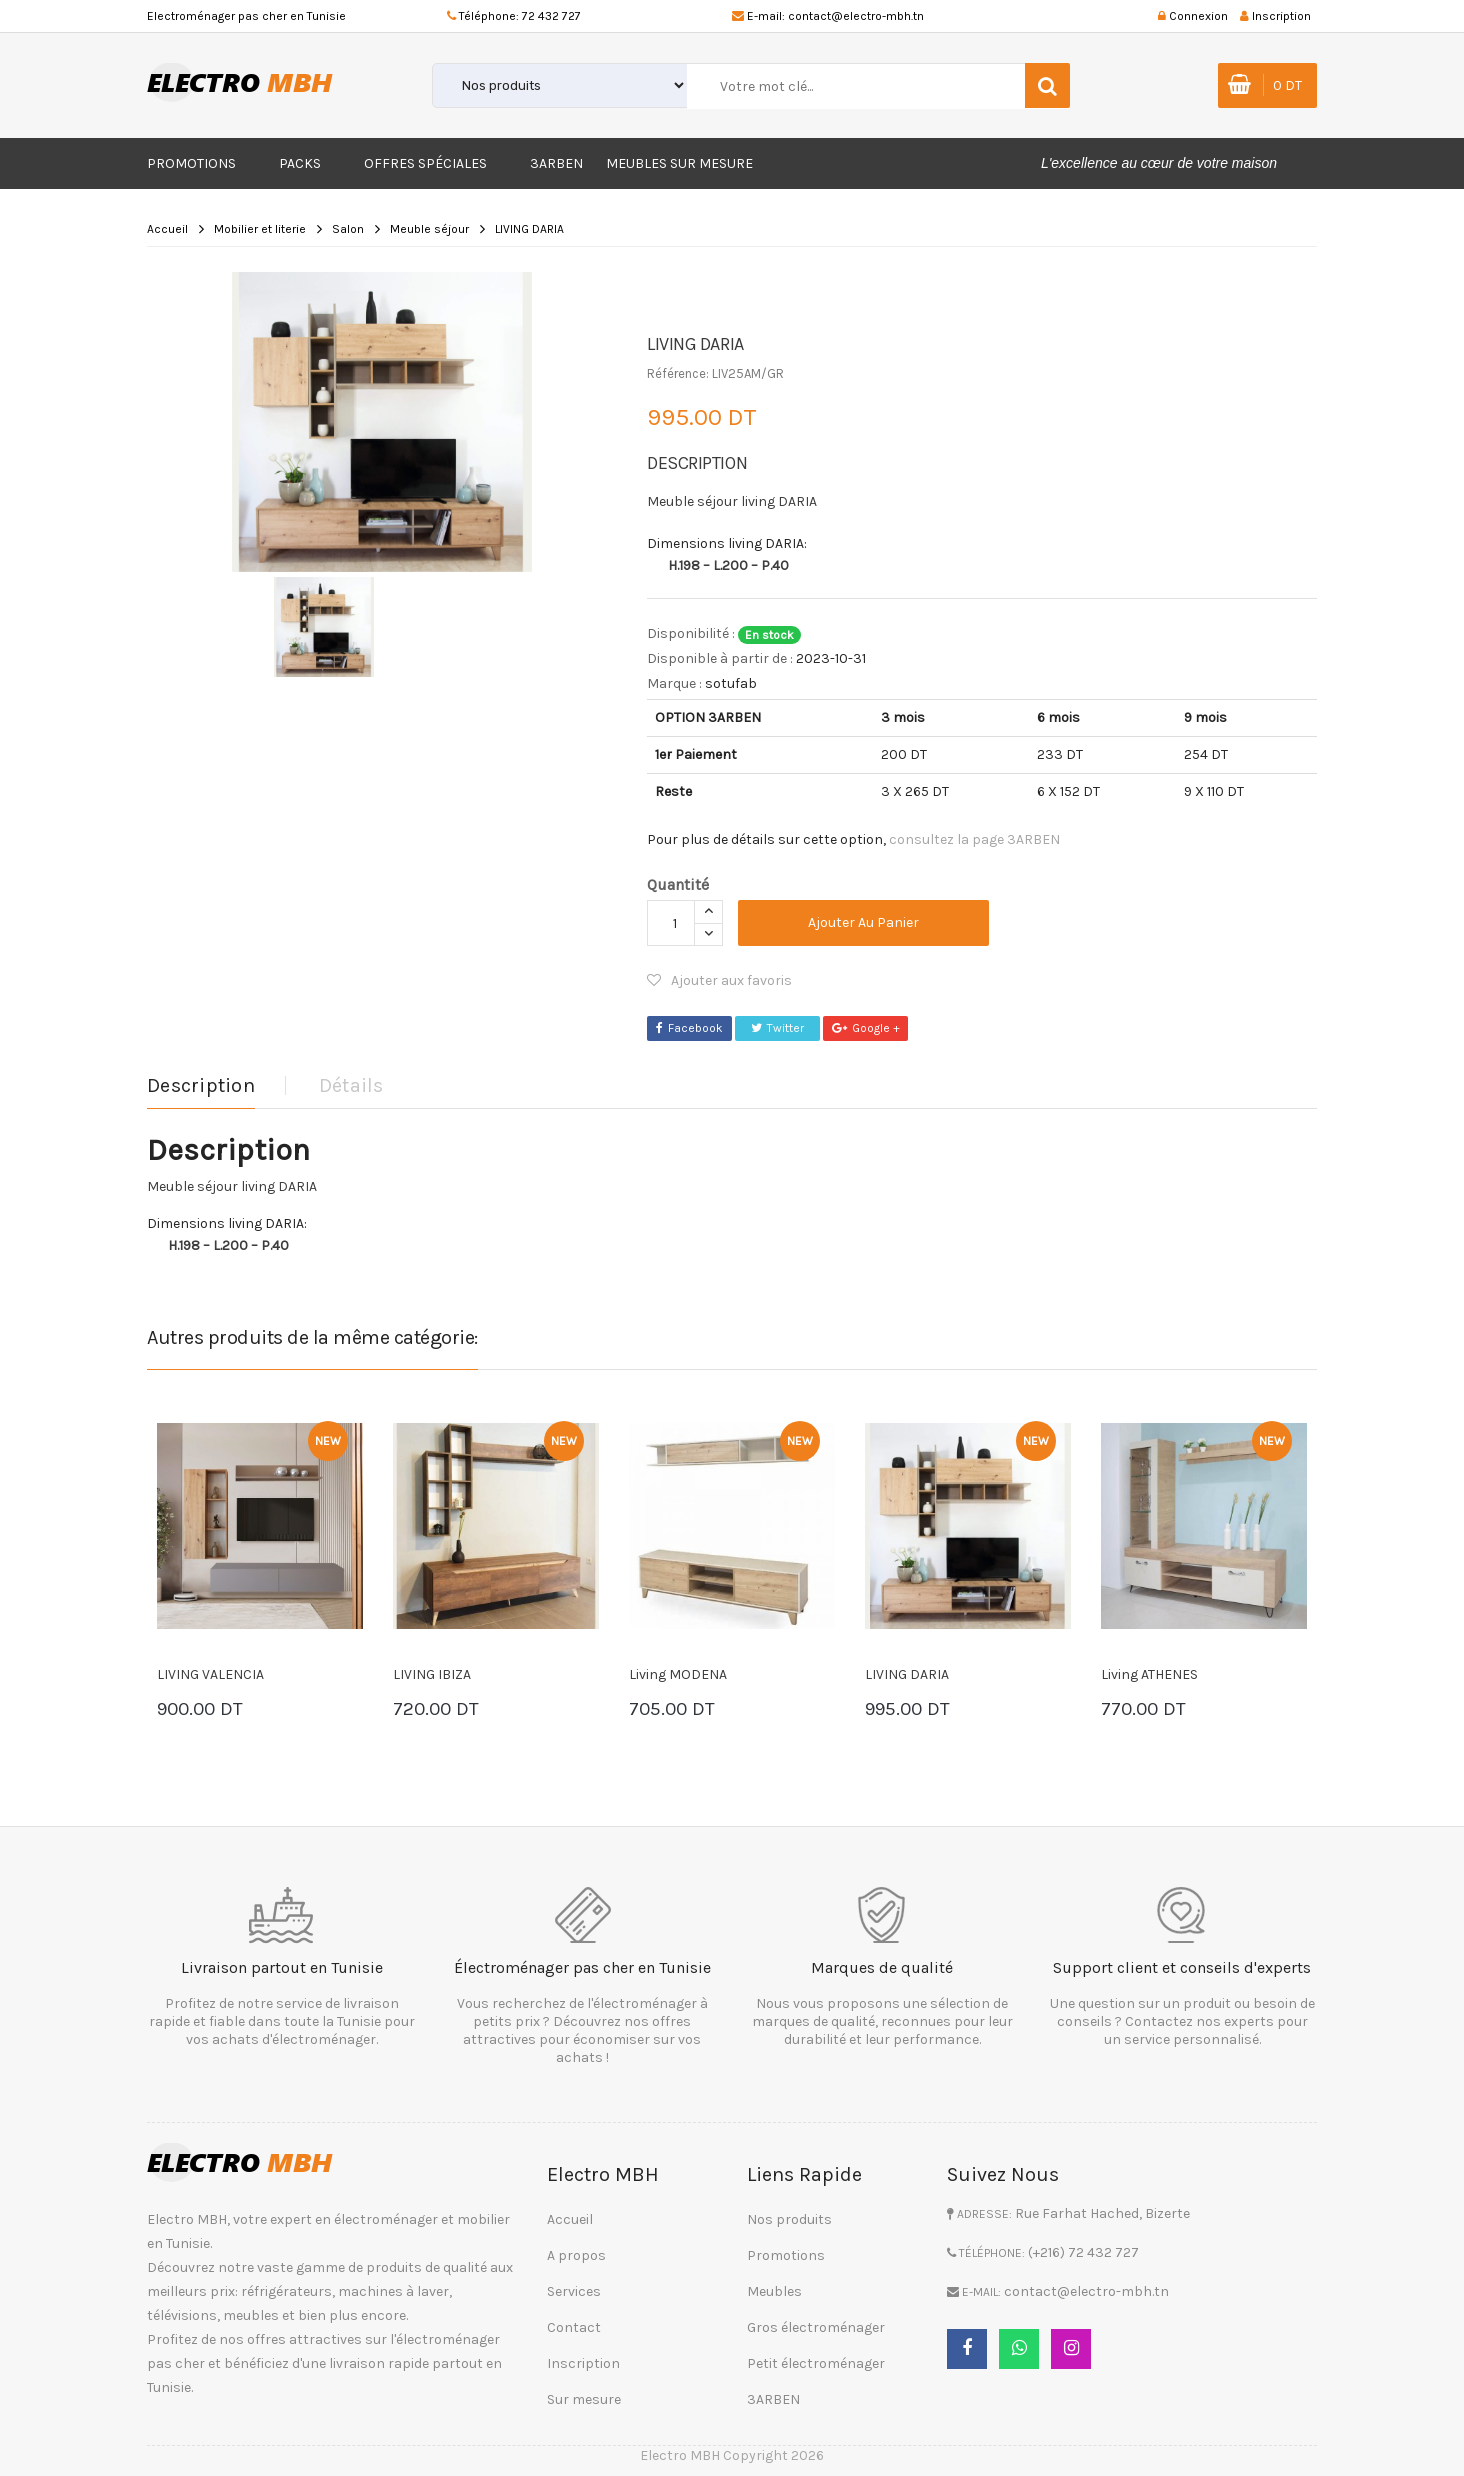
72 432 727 (551, 16)
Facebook (689, 1028)
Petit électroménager (816, 2363)
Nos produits (789, 2219)
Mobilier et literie (260, 229)
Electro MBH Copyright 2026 (732, 2455)
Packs (300, 163)
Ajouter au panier (863, 922)
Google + (866, 1028)
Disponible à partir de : (720, 658)
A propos (576, 2255)
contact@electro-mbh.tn (856, 16)
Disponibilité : (691, 633)
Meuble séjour (429, 229)
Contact (574, 2327)
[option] (382, 422)
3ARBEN (556, 163)
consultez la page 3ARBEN (974, 839)
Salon (348, 229)
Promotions (191, 163)
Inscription (583, 2363)
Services (574, 2291)
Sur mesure (584, 2399)
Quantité (678, 884)
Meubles (774, 2291)
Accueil (167, 229)
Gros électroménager (816, 2327)
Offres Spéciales (425, 163)
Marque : (674, 683)
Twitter (777, 1028)
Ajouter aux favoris (719, 980)
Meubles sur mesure (679, 163)
